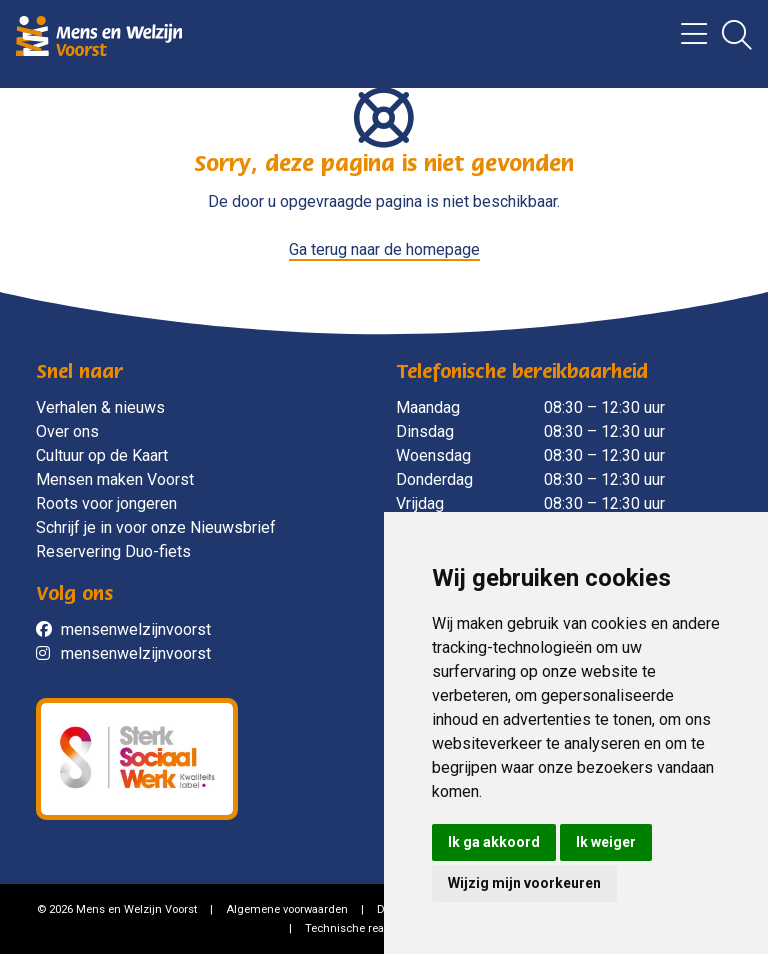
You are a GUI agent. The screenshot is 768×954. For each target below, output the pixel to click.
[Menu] (686, 40)
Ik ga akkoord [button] (494, 842)
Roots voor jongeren (106, 503)
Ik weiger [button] (606, 842)
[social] (48, 630)
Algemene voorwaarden (287, 909)
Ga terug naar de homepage (384, 249)
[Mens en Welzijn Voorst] (99, 34)
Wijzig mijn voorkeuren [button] (524, 883)
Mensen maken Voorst (115, 479)
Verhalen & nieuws (100, 407)
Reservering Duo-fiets (113, 551)
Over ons (67, 431)
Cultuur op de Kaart (102, 455)
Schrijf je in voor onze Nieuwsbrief (156, 527)
